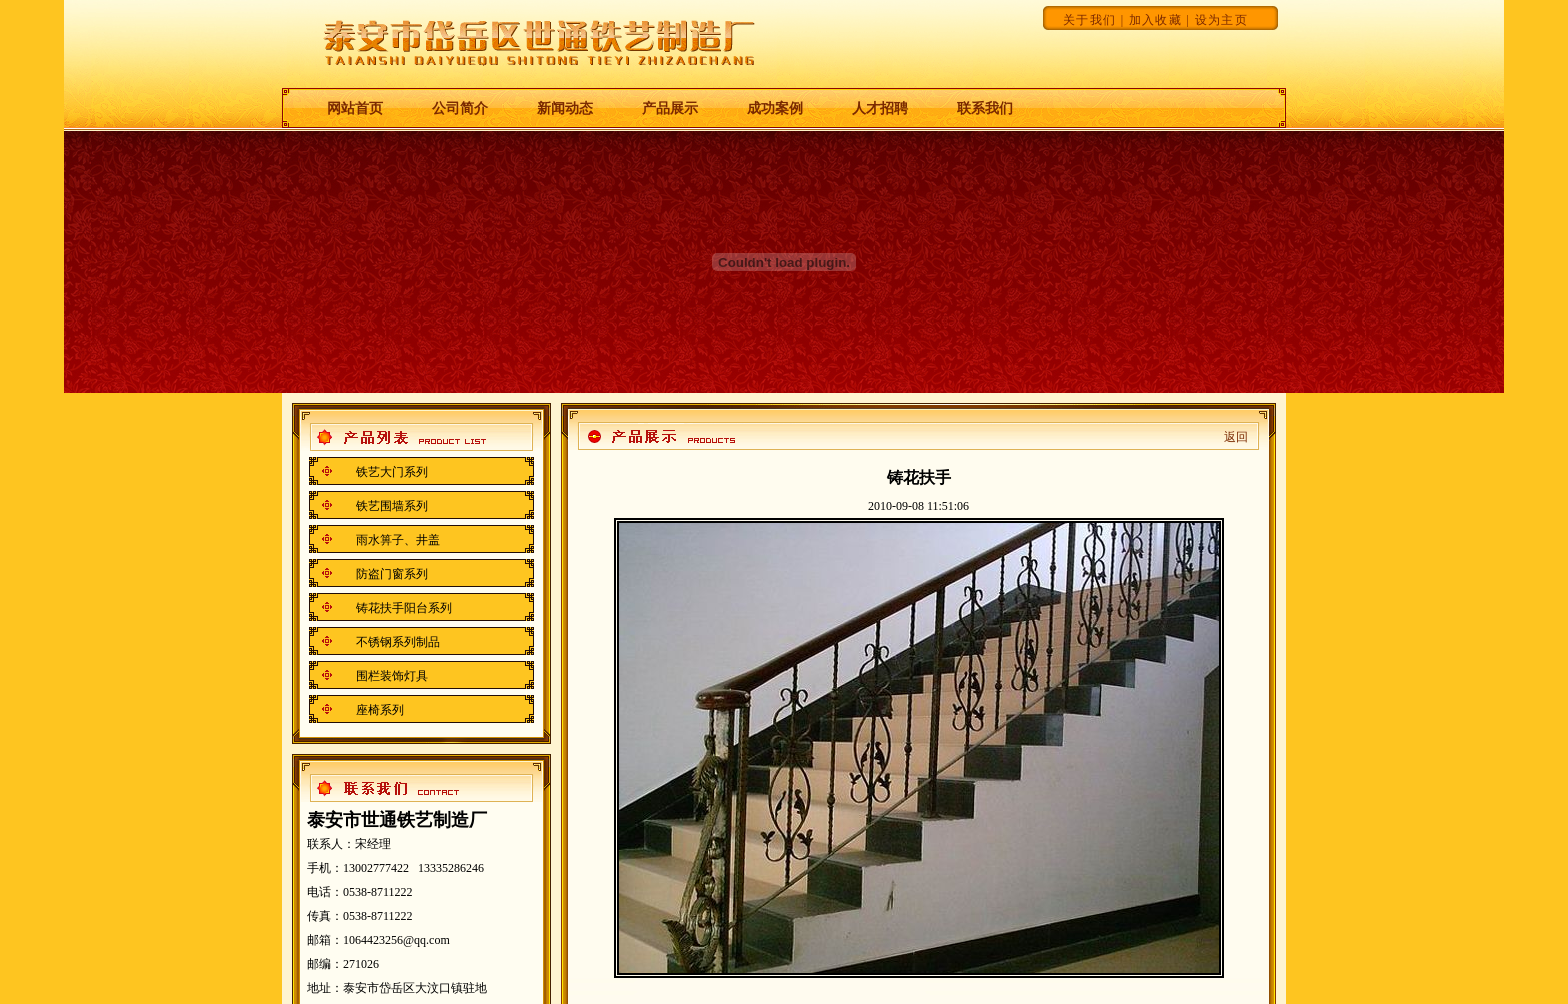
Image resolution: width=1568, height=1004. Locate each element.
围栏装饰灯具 (392, 676)
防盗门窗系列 (392, 574)
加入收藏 (1155, 20)
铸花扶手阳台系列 (404, 608)
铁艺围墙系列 (392, 506)
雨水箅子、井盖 (398, 540)
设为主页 (1221, 20)
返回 (1236, 437)
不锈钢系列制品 (398, 642)
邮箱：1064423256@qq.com (378, 940)
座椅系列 (380, 710)
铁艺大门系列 (392, 472)
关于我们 (1089, 20)
